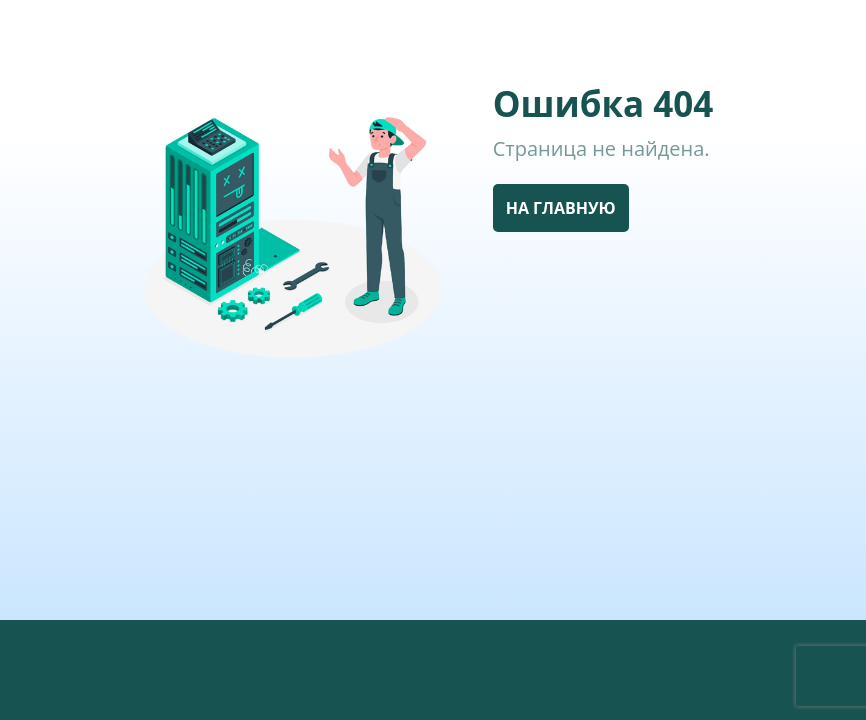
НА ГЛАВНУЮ (561, 208)
